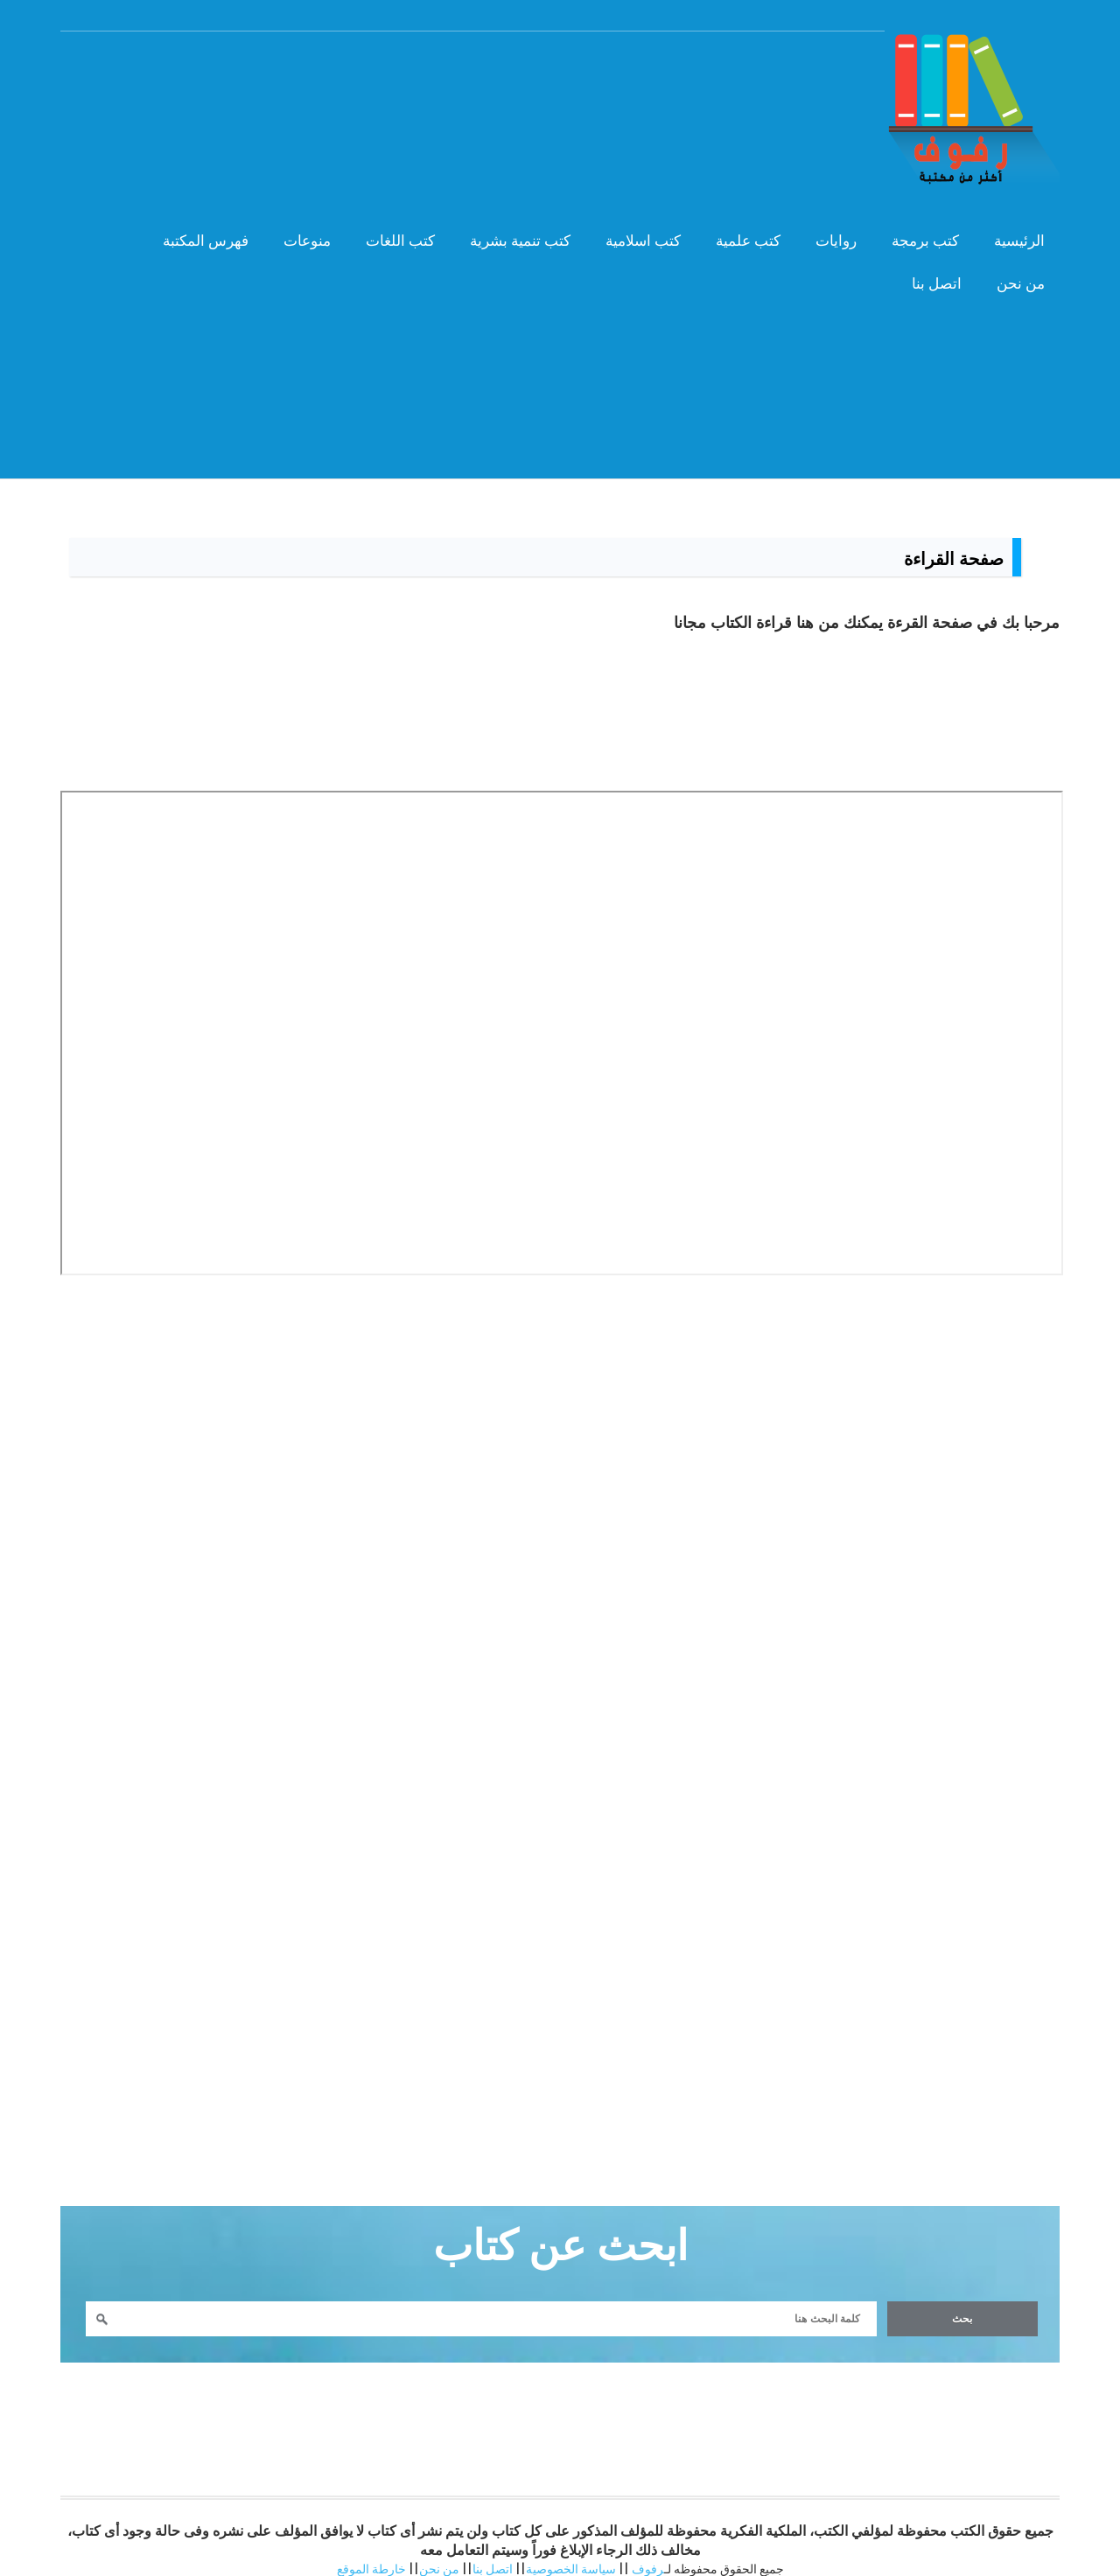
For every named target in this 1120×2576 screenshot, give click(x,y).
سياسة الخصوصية (571, 2553)
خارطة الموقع (371, 2553)
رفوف (648, 2553)
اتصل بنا (923, 274)
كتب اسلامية (629, 231)
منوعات (293, 231)
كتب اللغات (386, 231)
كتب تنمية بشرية (506, 231)
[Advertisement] (560, 419)
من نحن (1007, 274)
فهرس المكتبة (191, 231)
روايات (822, 231)
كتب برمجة (911, 231)
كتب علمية (734, 231)
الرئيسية (1005, 231)
